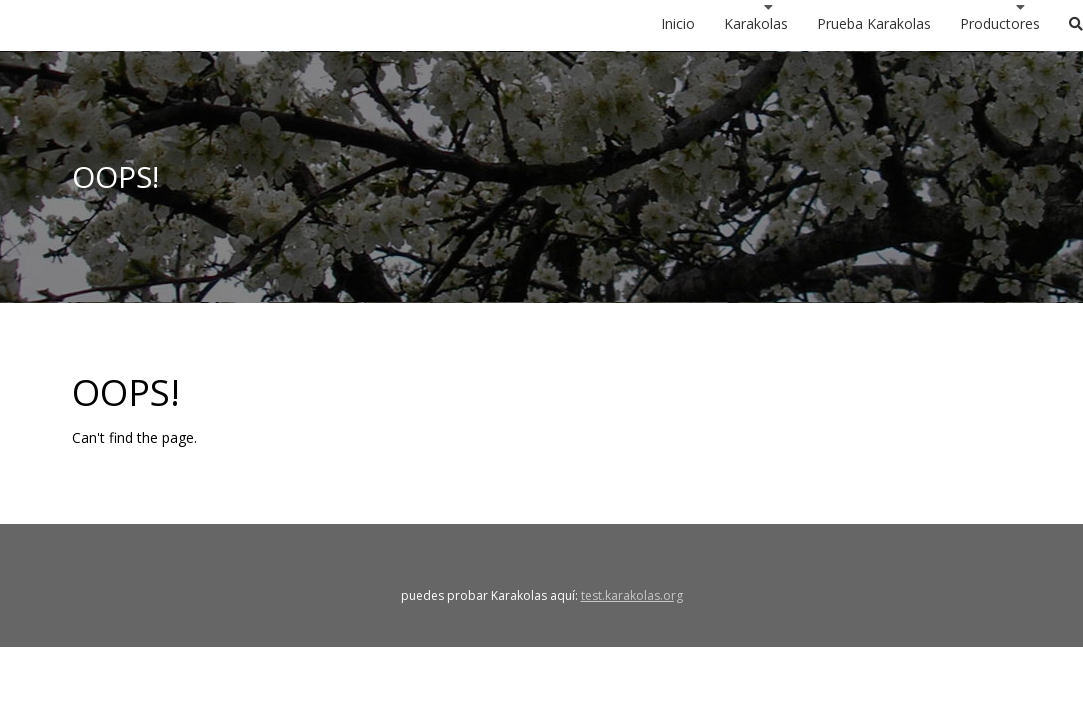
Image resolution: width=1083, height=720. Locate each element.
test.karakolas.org (632, 595)
